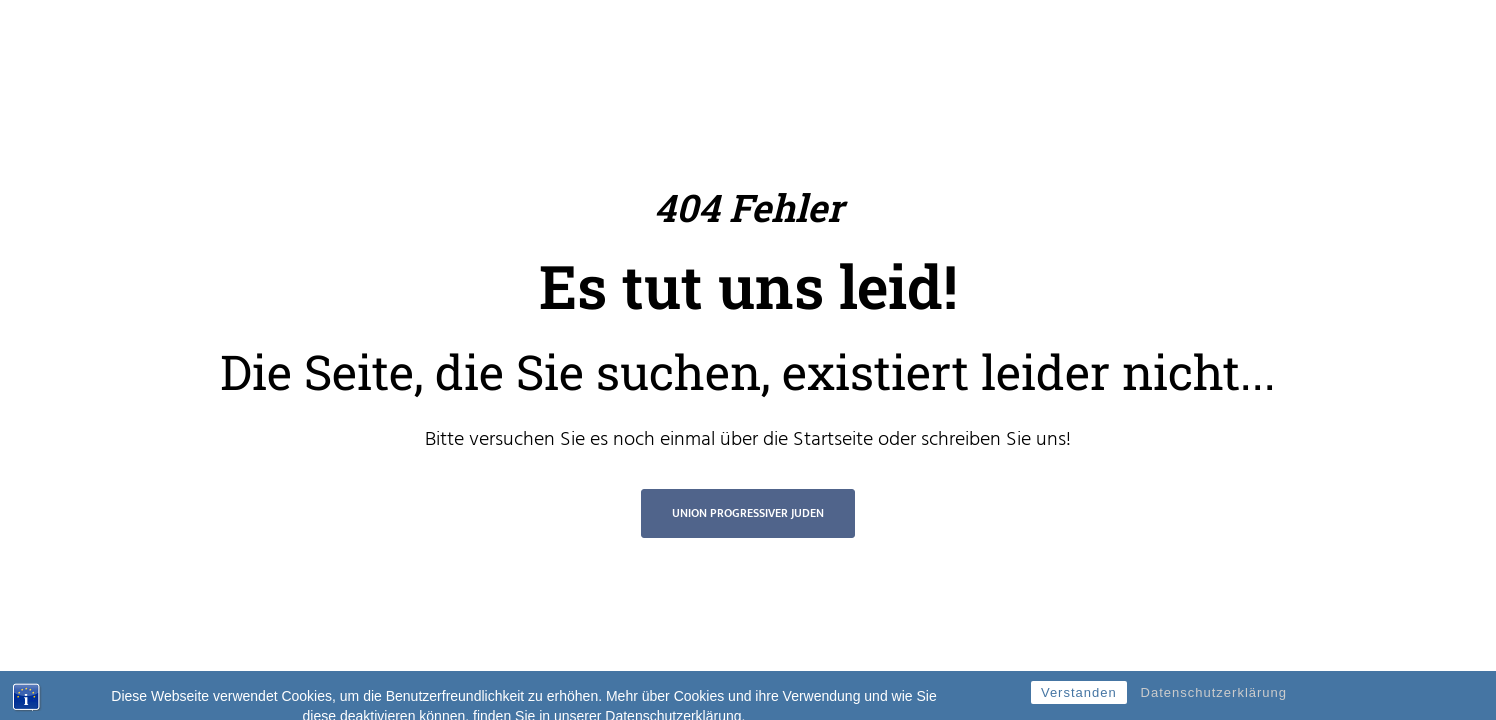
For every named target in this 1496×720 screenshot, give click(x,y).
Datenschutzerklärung (1214, 701)
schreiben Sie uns (993, 440)
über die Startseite (796, 440)
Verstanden (1079, 701)
